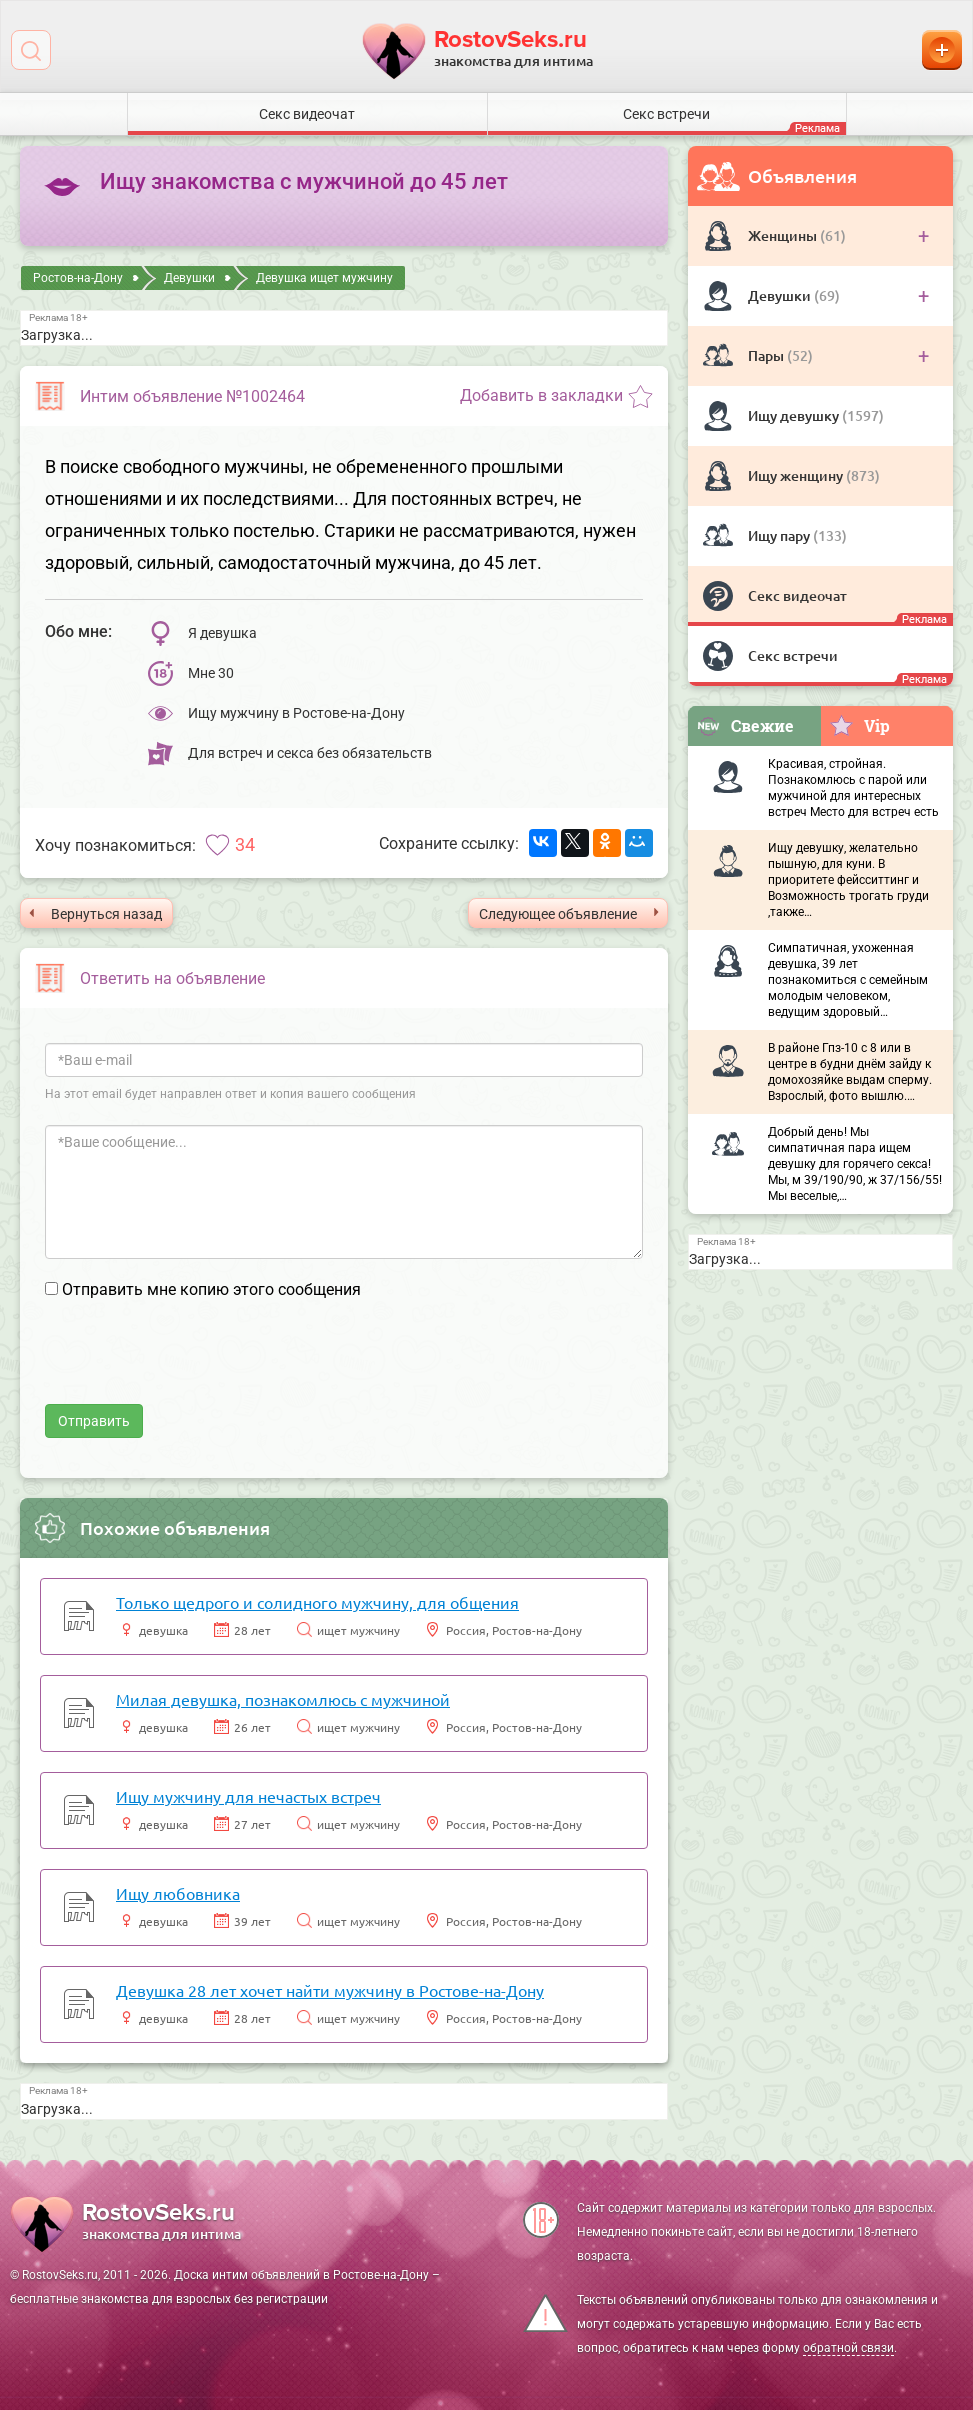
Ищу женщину (797, 475)
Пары (767, 355)
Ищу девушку (795, 415)
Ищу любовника (178, 1893)
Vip (859, 725)
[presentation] (197, 1365)
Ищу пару (780, 535)
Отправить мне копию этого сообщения (211, 1289)
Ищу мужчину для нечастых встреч (248, 1796)
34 (245, 844)
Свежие (745, 725)
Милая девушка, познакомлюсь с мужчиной (283, 1699)
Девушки (781, 295)
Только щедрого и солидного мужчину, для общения (317, 1602)
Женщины (784, 235)
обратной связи (848, 2348)
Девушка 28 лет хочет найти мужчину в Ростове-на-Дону (330, 1990)
